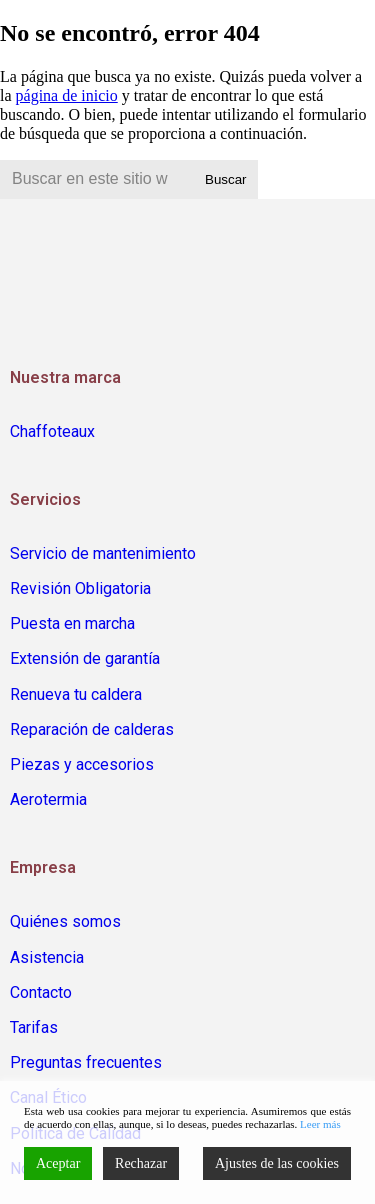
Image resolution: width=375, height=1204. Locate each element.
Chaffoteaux (52, 431)
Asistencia (47, 957)
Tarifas (34, 1027)
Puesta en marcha (72, 623)
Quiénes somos (65, 921)
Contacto (41, 992)
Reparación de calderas (92, 729)
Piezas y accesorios (82, 764)
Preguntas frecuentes (86, 1062)
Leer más (320, 1124)
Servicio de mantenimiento (103, 553)
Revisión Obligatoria (80, 588)
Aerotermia (48, 799)
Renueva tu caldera (76, 694)
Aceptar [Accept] (58, 1163)
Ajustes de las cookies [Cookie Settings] (277, 1163)
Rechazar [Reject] (141, 1163)
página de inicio (67, 95)
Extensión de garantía (85, 658)
